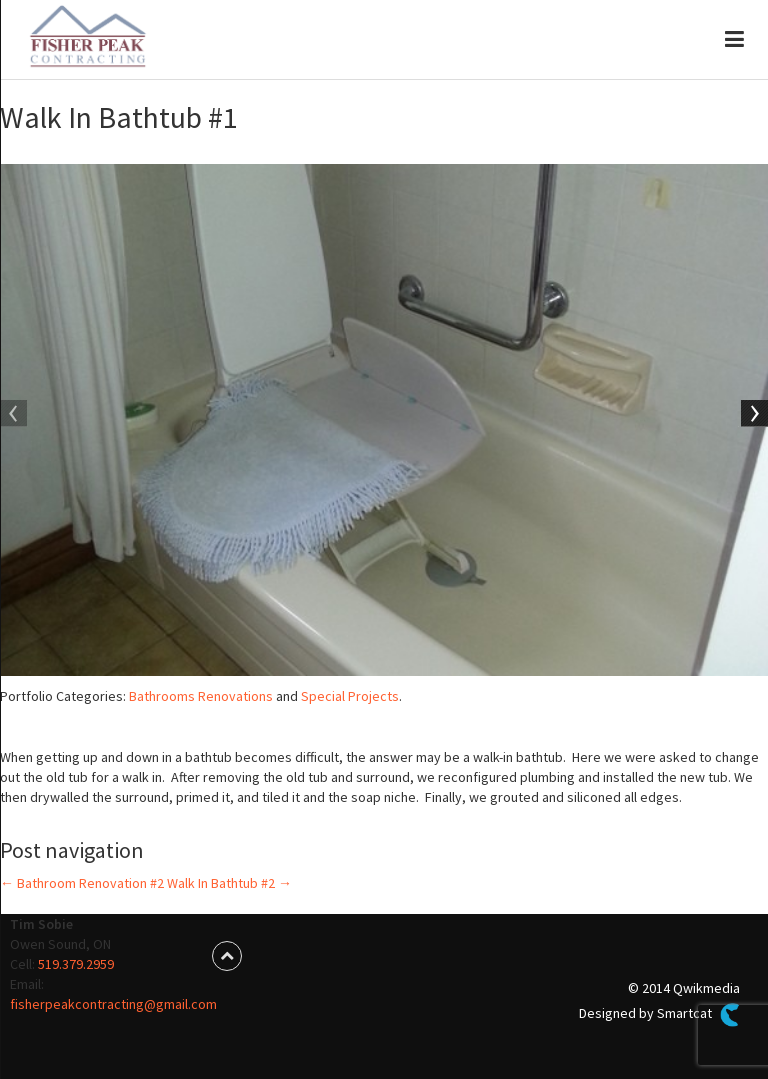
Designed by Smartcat (659, 1015)
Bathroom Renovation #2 (82, 883)
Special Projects (350, 696)
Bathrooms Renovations (201, 696)
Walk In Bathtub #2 (229, 883)
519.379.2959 (76, 964)
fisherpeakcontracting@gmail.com (113, 1004)
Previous (15, 415)
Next (753, 415)
